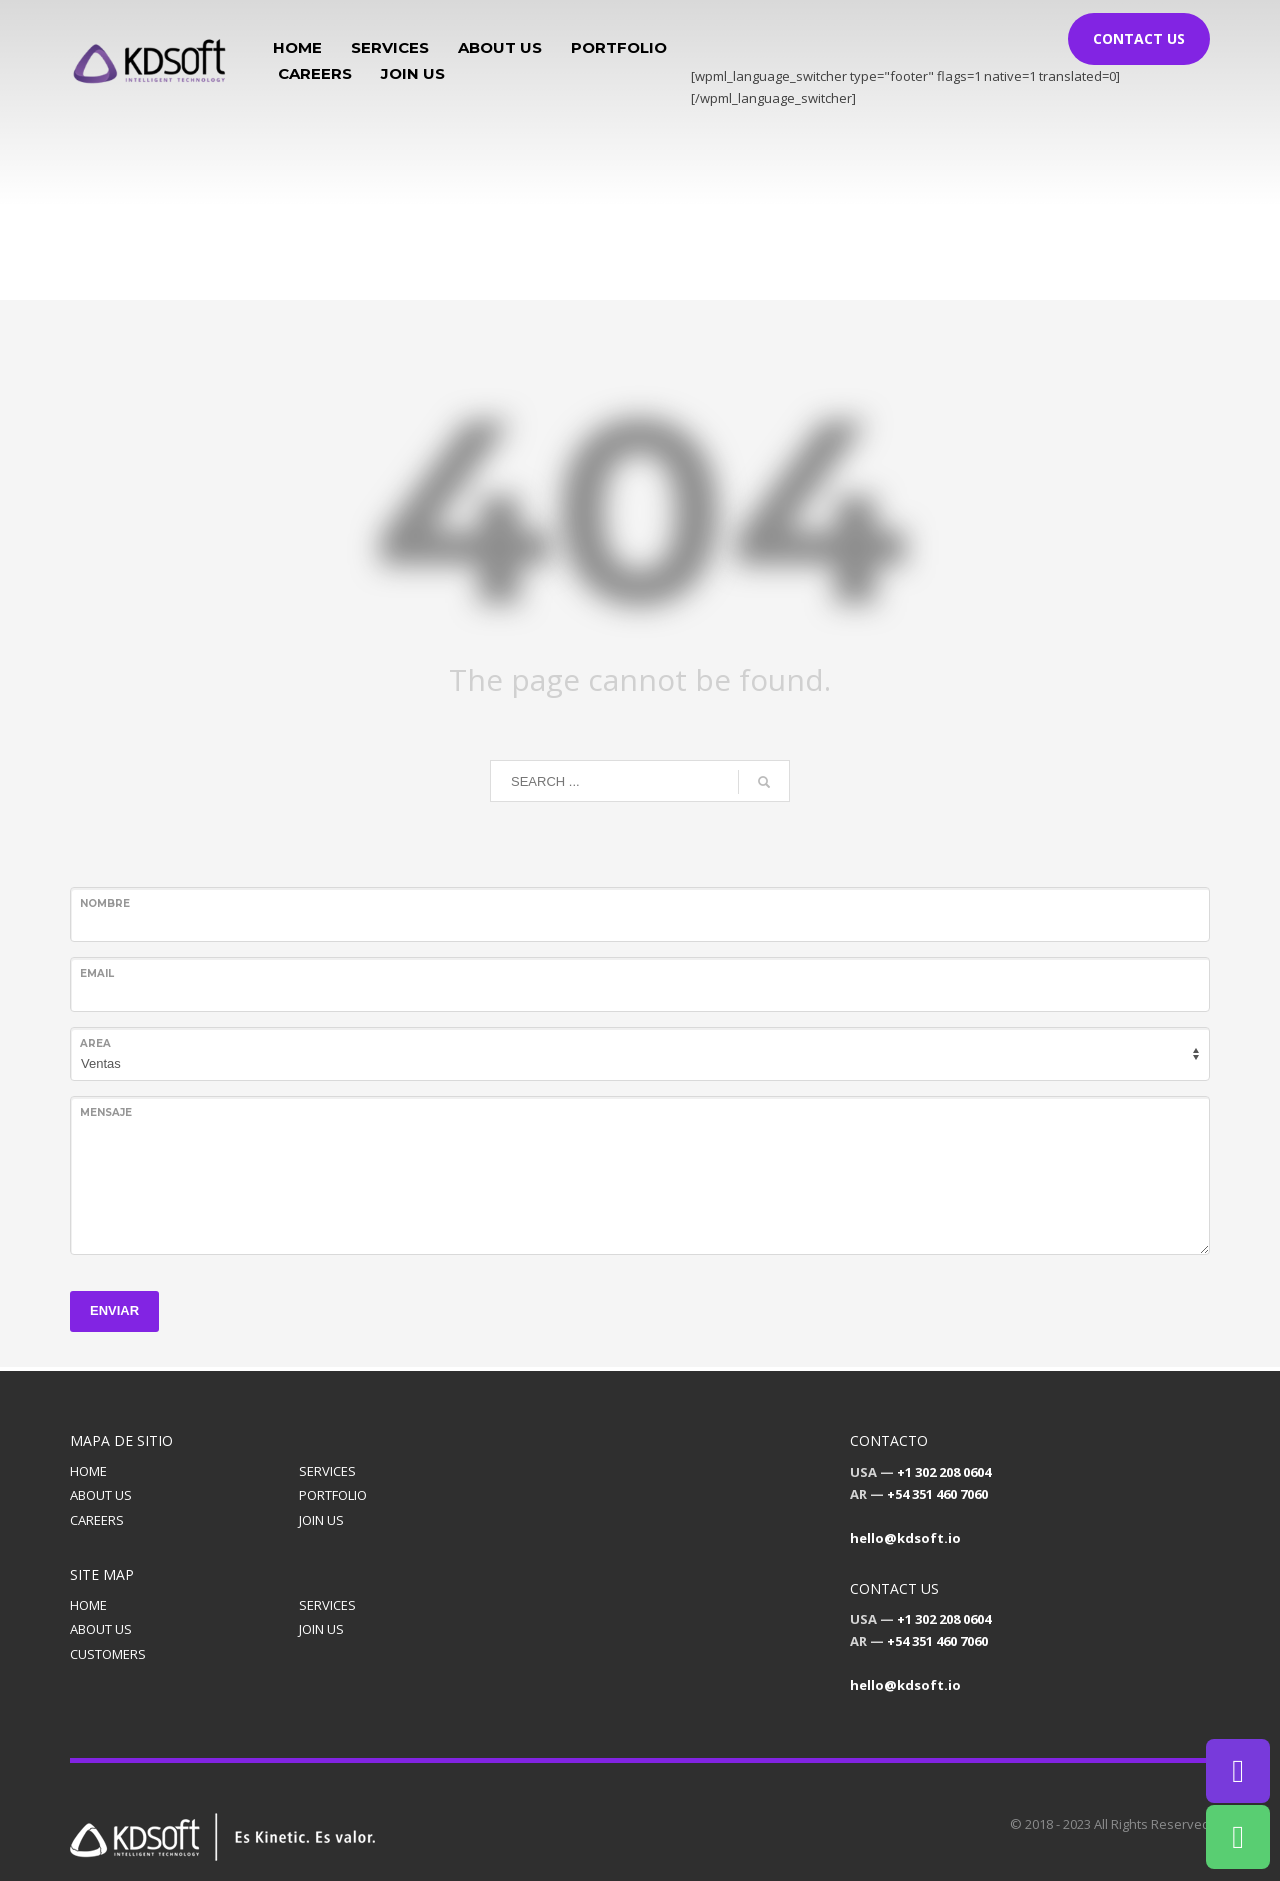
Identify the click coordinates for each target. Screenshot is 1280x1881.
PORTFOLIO (333, 1495)
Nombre (105, 903)
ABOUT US (101, 1495)
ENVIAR (114, 1310)
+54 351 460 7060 (937, 1494)
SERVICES (327, 1471)
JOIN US (321, 1520)
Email (97, 973)
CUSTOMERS (108, 1654)
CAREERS (97, 1520)
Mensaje (106, 1112)
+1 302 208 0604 (944, 1472)
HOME (88, 1471)
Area (95, 1043)
